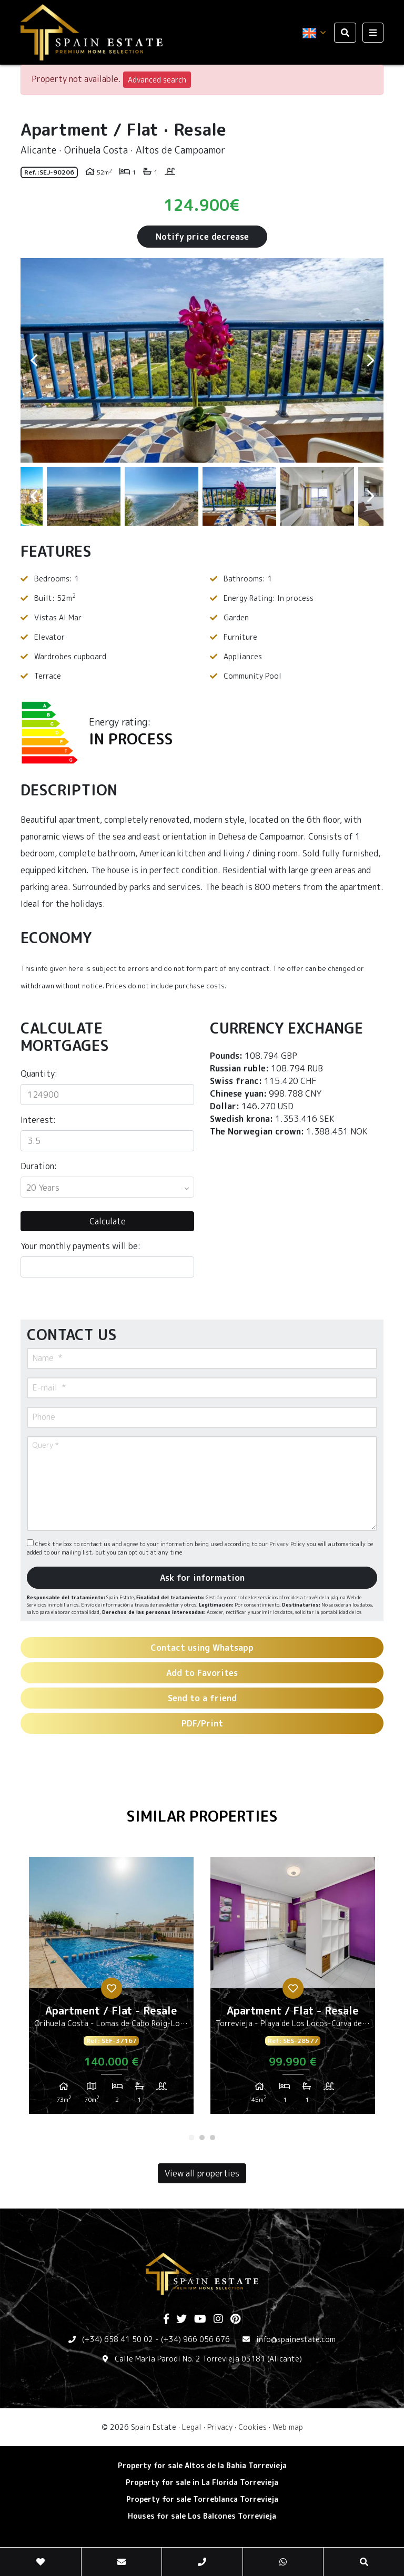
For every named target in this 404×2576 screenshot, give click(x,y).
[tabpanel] (111, 1989)
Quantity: (39, 1073)
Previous (34, 360)
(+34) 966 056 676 (195, 2339)
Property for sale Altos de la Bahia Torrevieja (202, 2465)
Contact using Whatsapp (202, 1647)
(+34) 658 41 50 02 (117, 2339)
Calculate (107, 1221)
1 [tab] (191, 2137)
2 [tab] (202, 2137)
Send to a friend (202, 1698)
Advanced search (157, 80)
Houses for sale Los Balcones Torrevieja (202, 2516)
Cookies (252, 2427)
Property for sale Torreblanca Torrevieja (202, 2499)
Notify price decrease (202, 236)
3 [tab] (212, 2137)
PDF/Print (202, 1723)
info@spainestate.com (296, 2339)
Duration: (39, 1166)
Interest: (38, 1120)
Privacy (220, 2427)
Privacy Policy (288, 1544)
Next (370, 360)
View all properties (202, 2173)
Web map (287, 2427)
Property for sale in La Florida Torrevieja (202, 2482)
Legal (191, 2427)
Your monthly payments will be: (80, 1246)
